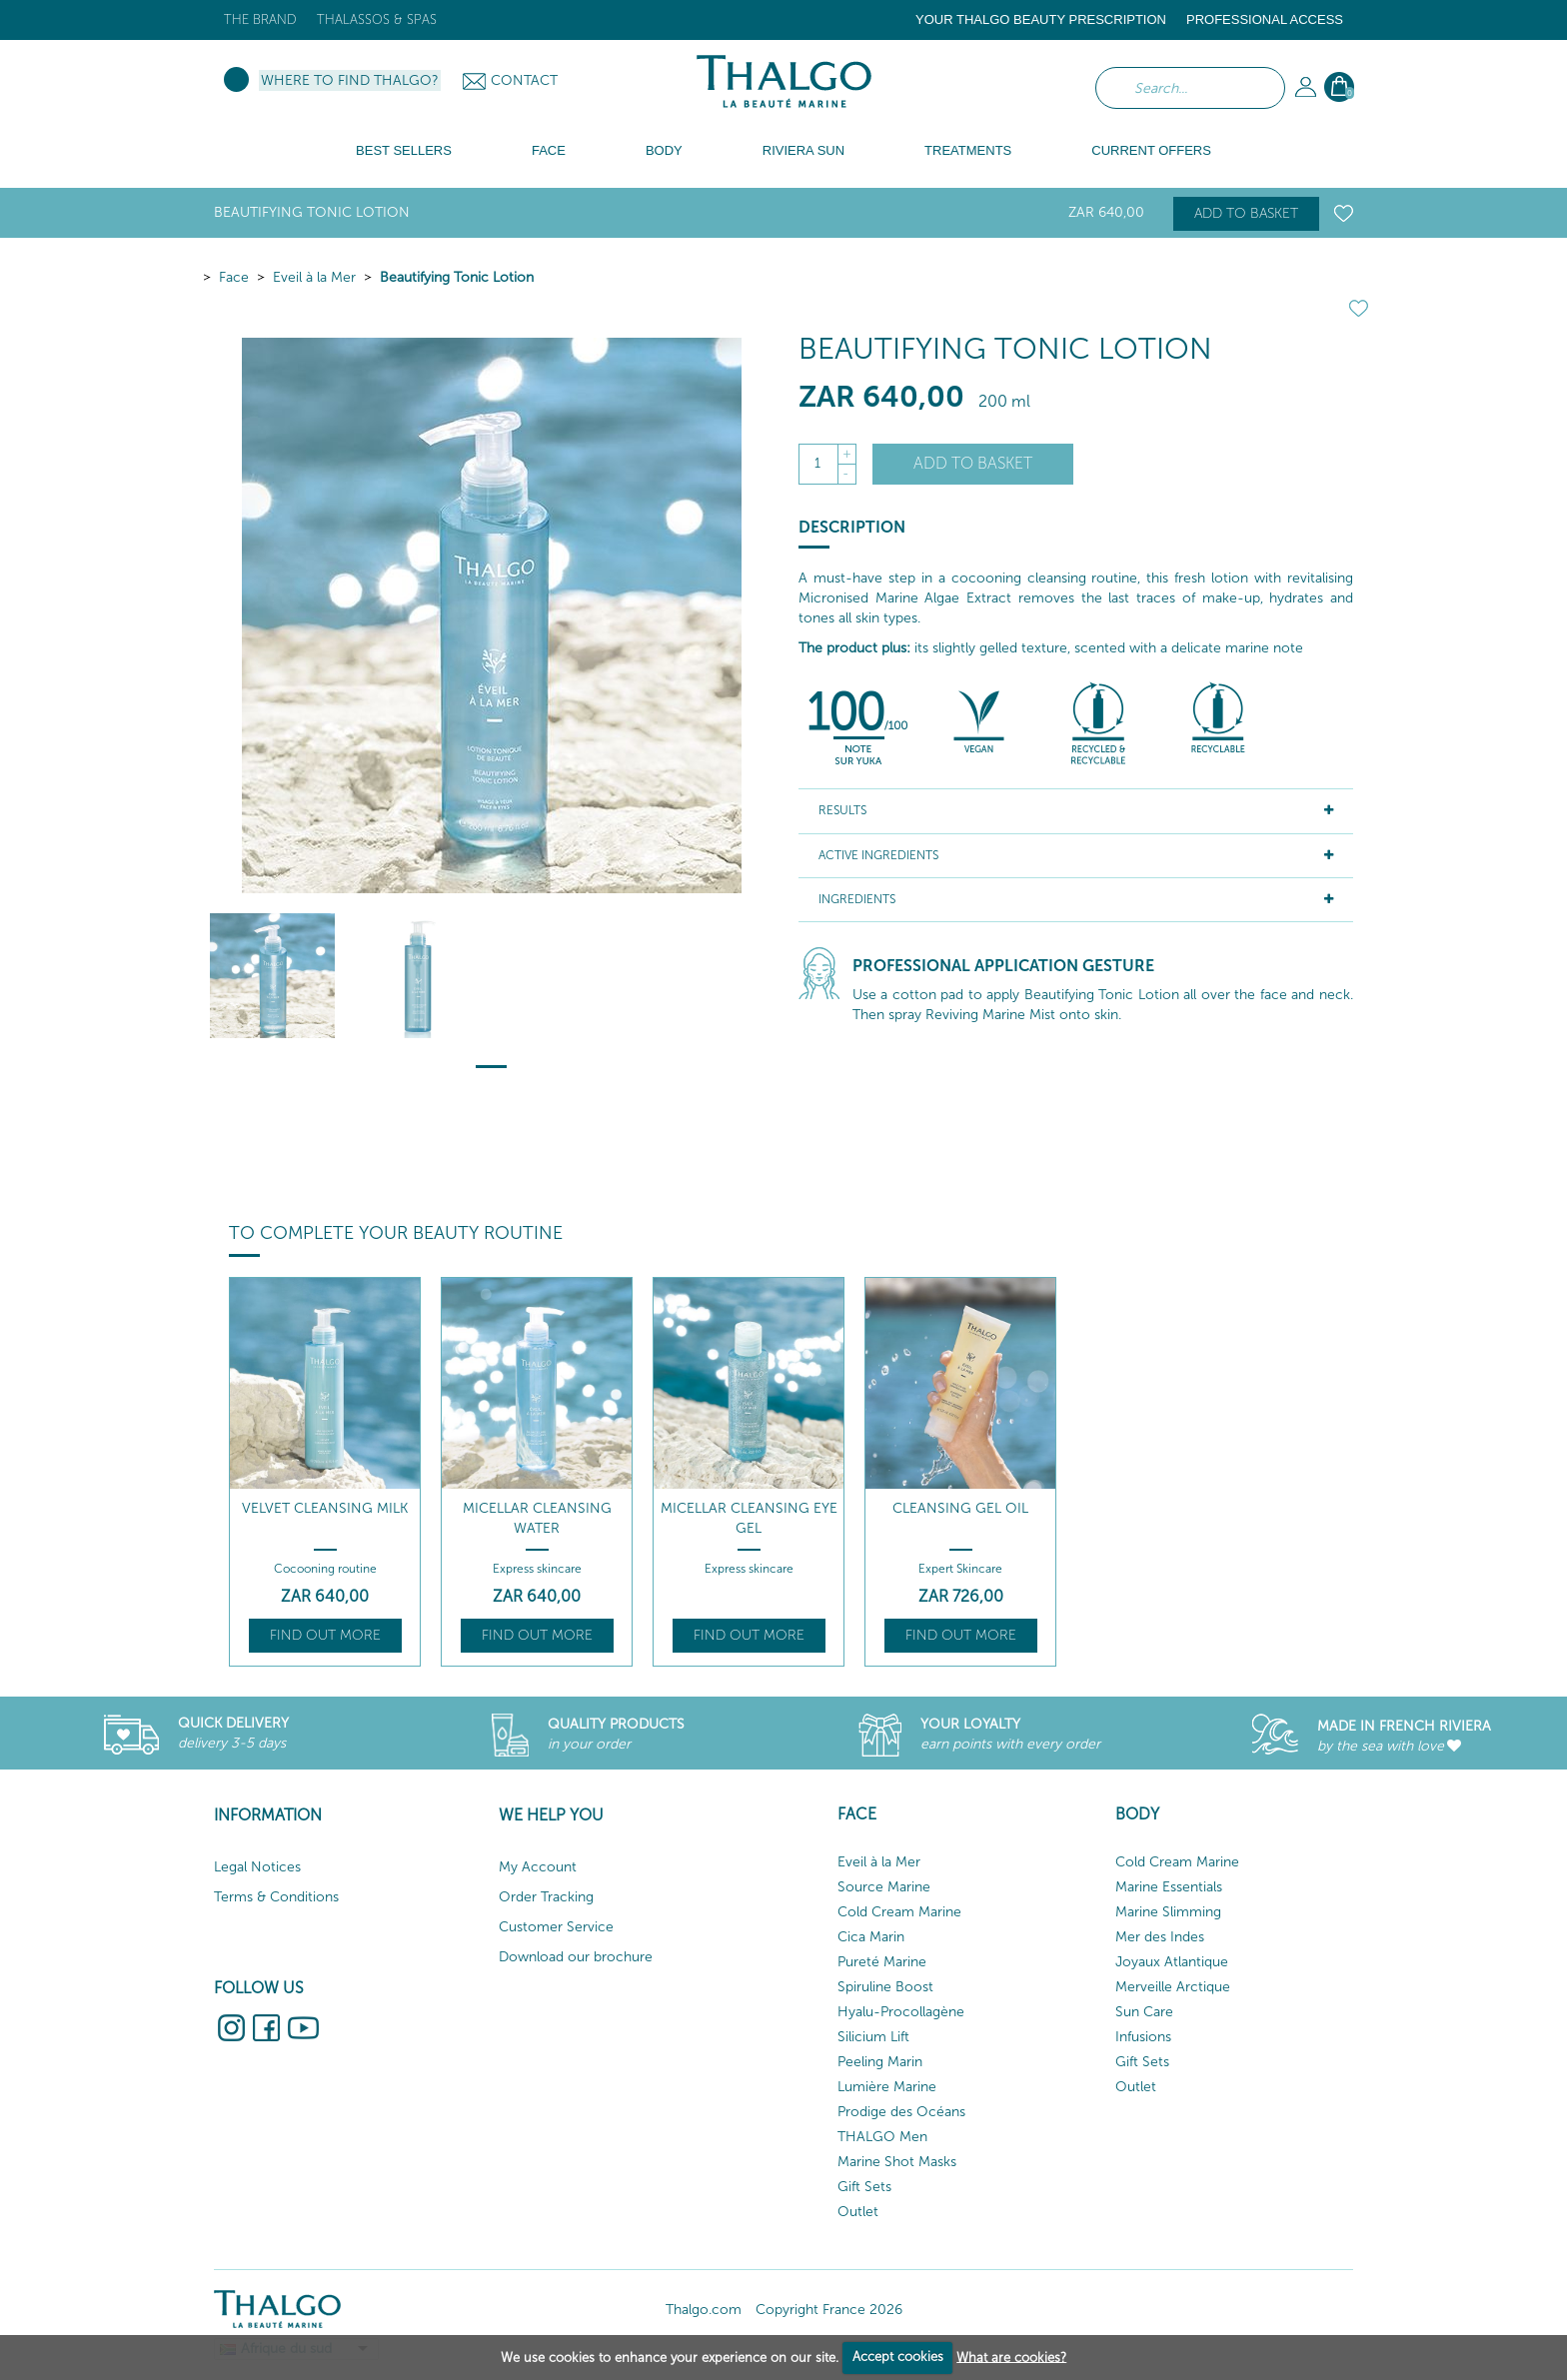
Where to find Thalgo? (350, 80)
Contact (524, 80)
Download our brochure (576, 1956)
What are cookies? (1011, 2356)
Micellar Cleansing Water (537, 1518)
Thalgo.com (704, 2309)
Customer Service (556, 1926)
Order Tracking (546, 1896)
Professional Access (1264, 19)
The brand (260, 19)
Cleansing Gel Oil (960, 1508)
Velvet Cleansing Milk (325, 1508)
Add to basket (1246, 213)
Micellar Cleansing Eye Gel (749, 1518)
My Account (538, 1866)
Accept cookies (897, 2356)
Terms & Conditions (276, 1896)
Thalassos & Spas (377, 19)
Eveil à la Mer (314, 277)
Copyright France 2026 (829, 2309)
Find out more (325, 1635)
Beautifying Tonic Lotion (457, 277)
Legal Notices (257, 1866)
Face (234, 277)
